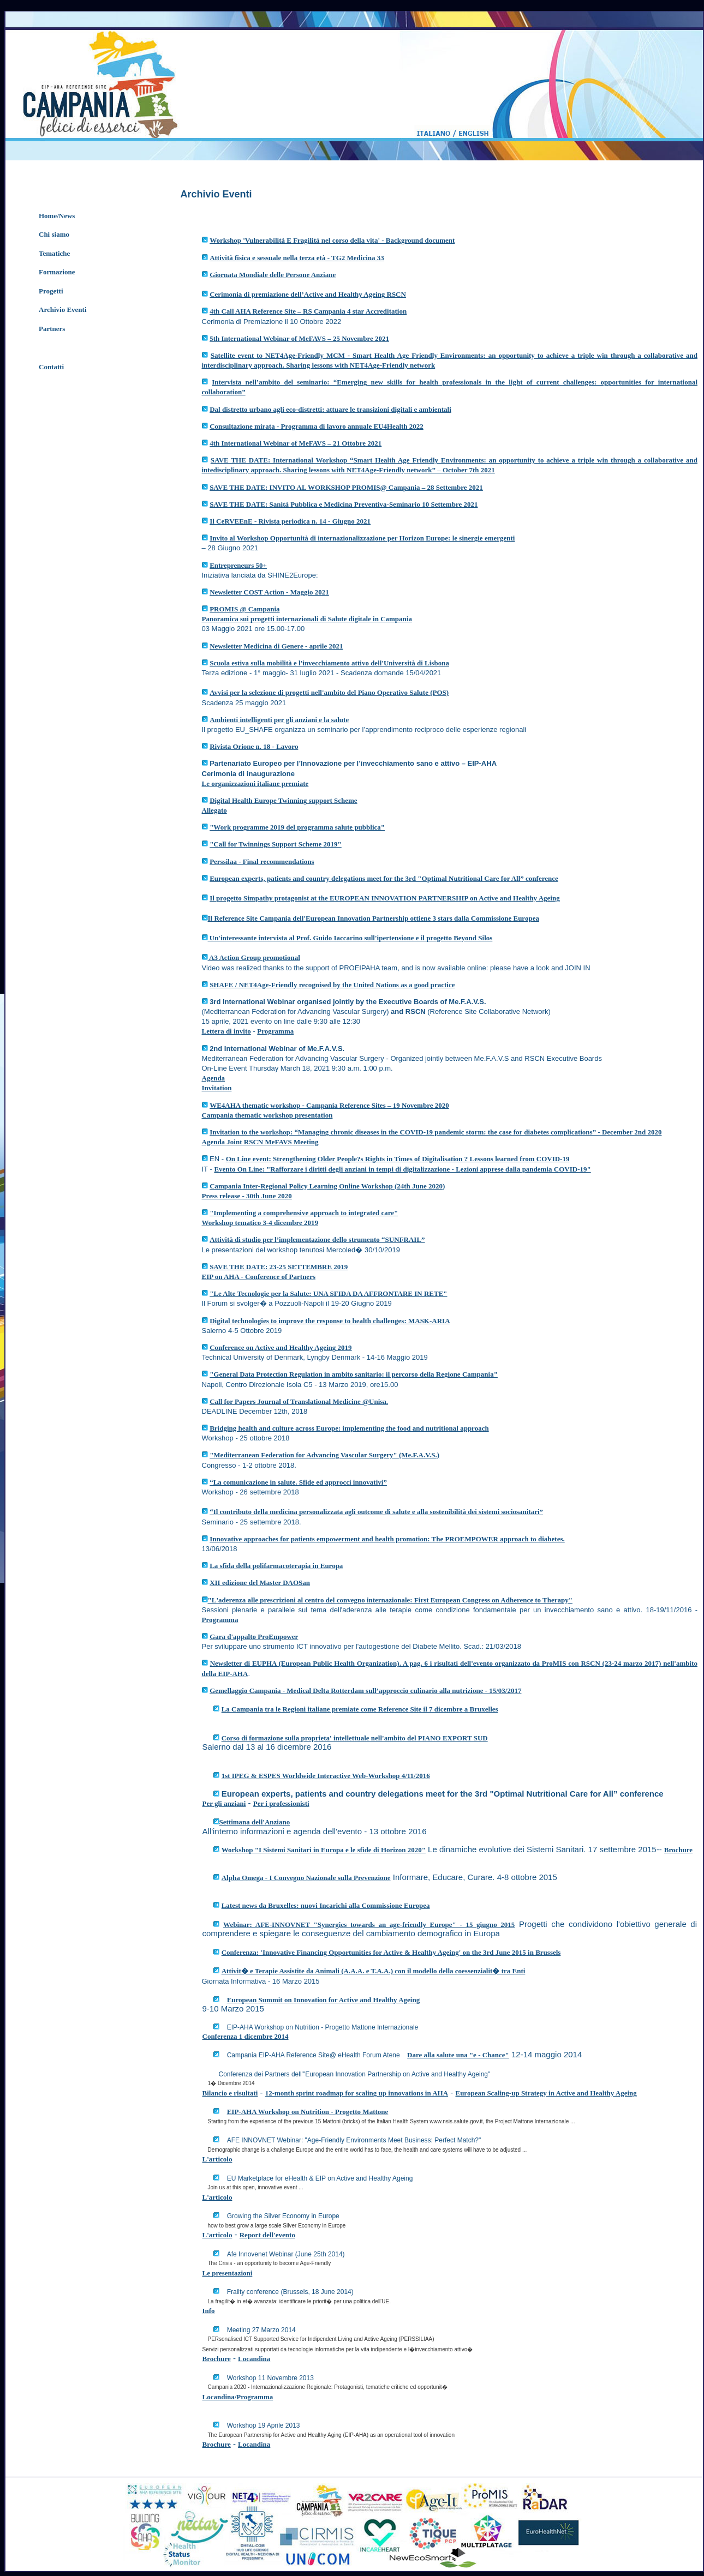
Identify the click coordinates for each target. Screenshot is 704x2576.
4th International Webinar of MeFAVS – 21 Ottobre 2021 (295, 443)
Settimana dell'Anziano (254, 1822)
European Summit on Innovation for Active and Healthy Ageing (323, 2000)
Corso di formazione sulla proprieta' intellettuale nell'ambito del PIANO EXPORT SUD (355, 1738)
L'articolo (217, 2159)
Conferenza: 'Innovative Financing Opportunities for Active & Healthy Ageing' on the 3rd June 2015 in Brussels (391, 1952)
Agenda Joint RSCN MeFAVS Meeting (260, 1142)
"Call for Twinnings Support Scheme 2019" (276, 844)
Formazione (57, 272)
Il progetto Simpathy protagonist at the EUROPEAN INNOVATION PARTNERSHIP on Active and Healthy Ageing (385, 898)
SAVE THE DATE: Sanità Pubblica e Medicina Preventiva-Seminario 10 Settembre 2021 (344, 504)
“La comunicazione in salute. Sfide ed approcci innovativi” (298, 1482)
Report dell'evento (267, 2235)
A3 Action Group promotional (254, 957)
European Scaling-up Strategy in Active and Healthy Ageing (545, 2093)
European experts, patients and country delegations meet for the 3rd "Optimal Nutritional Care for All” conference (384, 878)
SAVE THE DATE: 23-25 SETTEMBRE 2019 (279, 1267)
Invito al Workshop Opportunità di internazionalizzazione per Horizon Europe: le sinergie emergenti (362, 538)
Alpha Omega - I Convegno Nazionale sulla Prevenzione (306, 1878)
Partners (52, 329)
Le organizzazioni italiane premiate (255, 783)
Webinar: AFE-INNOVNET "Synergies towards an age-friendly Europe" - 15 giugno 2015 (369, 1924)
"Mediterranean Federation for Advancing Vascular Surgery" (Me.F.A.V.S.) (324, 1455)
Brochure (678, 1850)
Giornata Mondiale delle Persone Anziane (273, 275)
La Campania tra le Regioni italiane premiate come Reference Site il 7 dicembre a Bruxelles (360, 1709)
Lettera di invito (226, 1031)
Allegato (214, 810)
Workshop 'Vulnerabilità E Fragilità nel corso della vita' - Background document (332, 240)
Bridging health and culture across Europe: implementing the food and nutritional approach (349, 1428)
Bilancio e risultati (230, 2093)
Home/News (57, 216)
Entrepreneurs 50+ (238, 565)
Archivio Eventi (63, 309)
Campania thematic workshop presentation (267, 1115)
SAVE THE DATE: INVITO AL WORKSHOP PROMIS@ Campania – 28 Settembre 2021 (346, 487)
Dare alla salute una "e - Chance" (458, 2055)
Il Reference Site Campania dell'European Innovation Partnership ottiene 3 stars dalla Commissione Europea (373, 918)
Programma (275, 1031)
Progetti (51, 291)
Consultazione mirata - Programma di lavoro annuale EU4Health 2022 (316, 426)
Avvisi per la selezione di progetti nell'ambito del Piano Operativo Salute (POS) (329, 692)
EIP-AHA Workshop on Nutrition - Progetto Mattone (308, 2111)
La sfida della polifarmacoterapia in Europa (276, 1566)
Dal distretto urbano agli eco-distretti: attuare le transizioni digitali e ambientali (330, 409)
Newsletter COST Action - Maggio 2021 (269, 592)
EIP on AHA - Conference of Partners (258, 1276)
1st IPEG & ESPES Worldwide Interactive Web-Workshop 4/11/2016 (326, 1776)
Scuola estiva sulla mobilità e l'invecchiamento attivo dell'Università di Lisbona (329, 663)
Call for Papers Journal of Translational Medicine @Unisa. (299, 1401)
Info (208, 2311)
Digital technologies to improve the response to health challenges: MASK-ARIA (330, 1321)
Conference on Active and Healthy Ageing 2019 (280, 1347)
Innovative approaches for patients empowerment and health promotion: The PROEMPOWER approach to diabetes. (387, 1539)
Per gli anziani (224, 1803)
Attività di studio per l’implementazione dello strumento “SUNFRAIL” (317, 1239)
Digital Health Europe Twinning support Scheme (283, 800)
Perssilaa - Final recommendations (262, 861)
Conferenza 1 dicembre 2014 (245, 2036)
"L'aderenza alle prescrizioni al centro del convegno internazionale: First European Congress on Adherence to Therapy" (390, 1600)
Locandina (254, 2359)
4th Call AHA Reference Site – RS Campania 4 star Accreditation (308, 311)
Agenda (213, 1078)
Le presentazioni (227, 2273)
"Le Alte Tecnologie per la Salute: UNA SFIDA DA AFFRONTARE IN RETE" (328, 1293)
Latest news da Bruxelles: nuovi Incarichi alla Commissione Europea (326, 1905)
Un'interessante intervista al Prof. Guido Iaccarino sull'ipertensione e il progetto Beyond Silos (350, 938)
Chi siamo (54, 234)
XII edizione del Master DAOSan (260, 1582)
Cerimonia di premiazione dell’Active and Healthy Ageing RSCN (308, 294)
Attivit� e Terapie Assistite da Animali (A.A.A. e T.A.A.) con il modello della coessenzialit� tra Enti (374, 1971)
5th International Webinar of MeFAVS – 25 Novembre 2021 (299, 338)
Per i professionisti (281, 1803)
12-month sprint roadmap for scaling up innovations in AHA (356, 2093)
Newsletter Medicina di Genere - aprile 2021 (276, 646)
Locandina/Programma (237, 2397)
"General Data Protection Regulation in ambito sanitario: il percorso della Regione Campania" (354, 1374)
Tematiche (54, 253)
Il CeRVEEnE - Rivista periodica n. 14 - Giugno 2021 (290, 521)
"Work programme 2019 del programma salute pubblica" (297, 827)
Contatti (51, 367)
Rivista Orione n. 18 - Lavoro (254, 746)
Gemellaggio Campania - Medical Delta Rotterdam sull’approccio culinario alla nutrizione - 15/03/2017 (365, 1690)
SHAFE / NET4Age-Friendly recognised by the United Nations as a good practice (332, 985)
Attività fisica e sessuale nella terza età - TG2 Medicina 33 (297, 258)
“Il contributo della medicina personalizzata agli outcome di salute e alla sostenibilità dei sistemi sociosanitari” (376, 1512)
